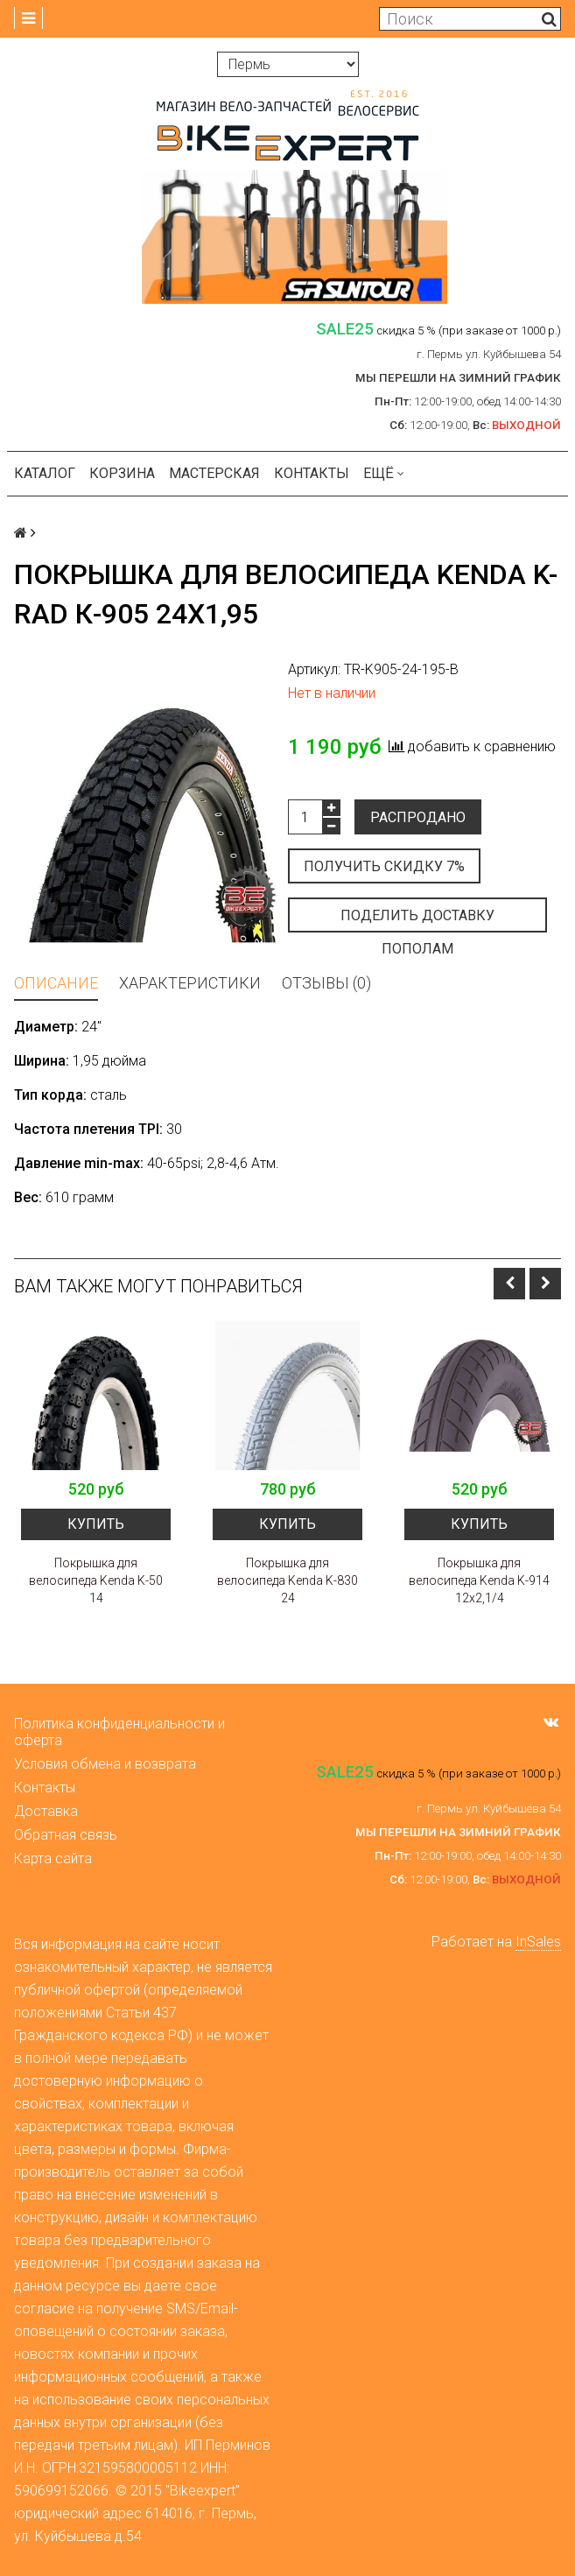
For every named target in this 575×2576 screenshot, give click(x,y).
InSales (538, 1941)
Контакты (311, 473)
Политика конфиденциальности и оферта (119, 1732)
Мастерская (214, 473)
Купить (95, 1524)
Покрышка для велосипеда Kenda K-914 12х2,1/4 (479, 1580)
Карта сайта (53, 1858)
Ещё (383, 473)
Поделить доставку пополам (417, 920)
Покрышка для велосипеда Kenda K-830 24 (287, 1580)
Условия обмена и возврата (105, 1764)
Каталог (44, 473)
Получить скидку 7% (384, 866)
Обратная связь (65, 1834)
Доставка (46, 1811)
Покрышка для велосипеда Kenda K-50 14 (96, 1580)
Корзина (122, 473)
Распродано (418, 817)
